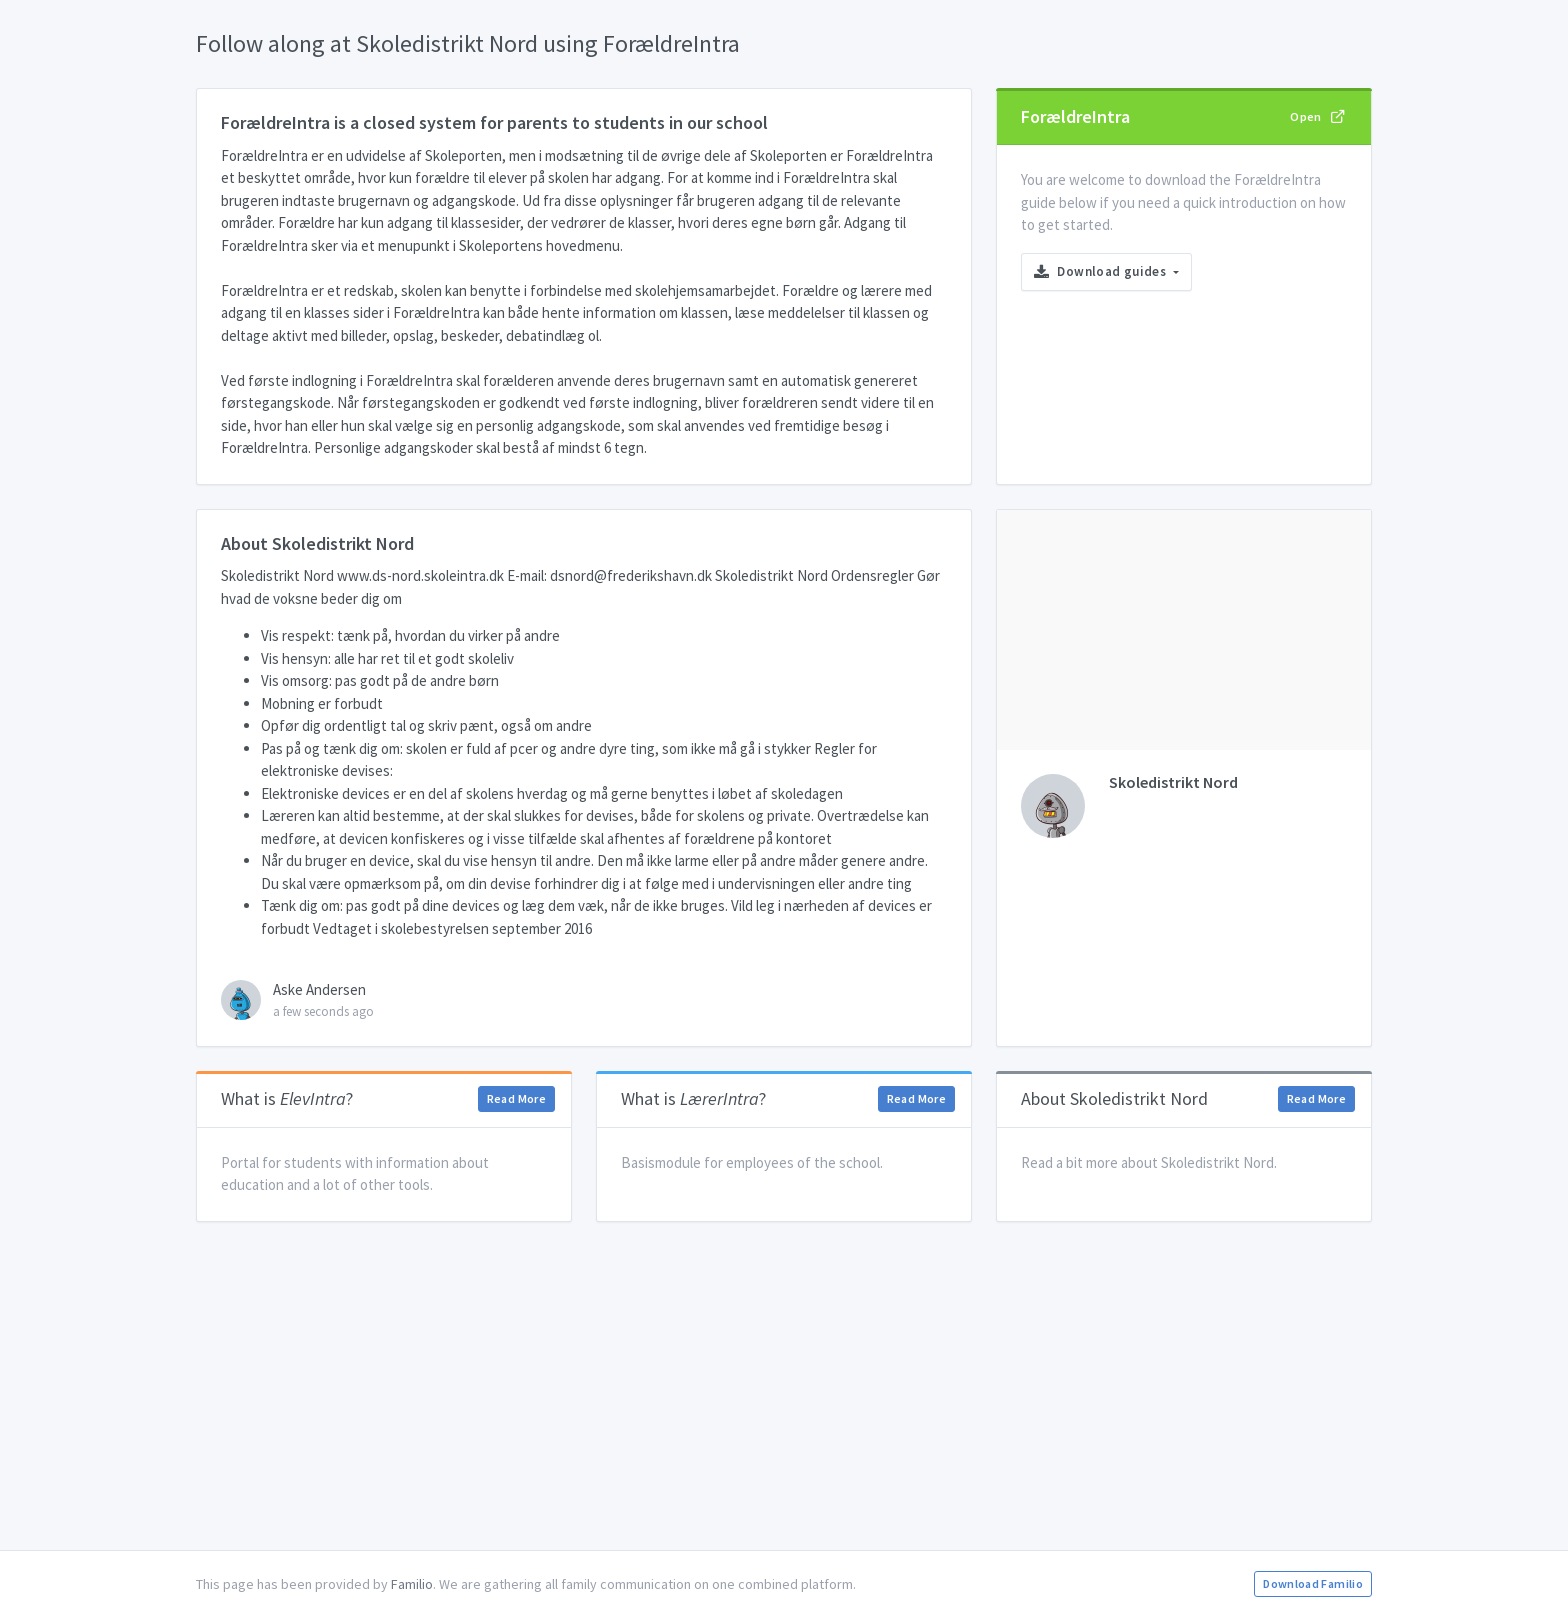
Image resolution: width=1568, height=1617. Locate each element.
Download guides (1102, 271)
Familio (412, 1584)
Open (1318, 116)
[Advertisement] (784, 1386)
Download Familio (1313, 1583)
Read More (516, 1098)
